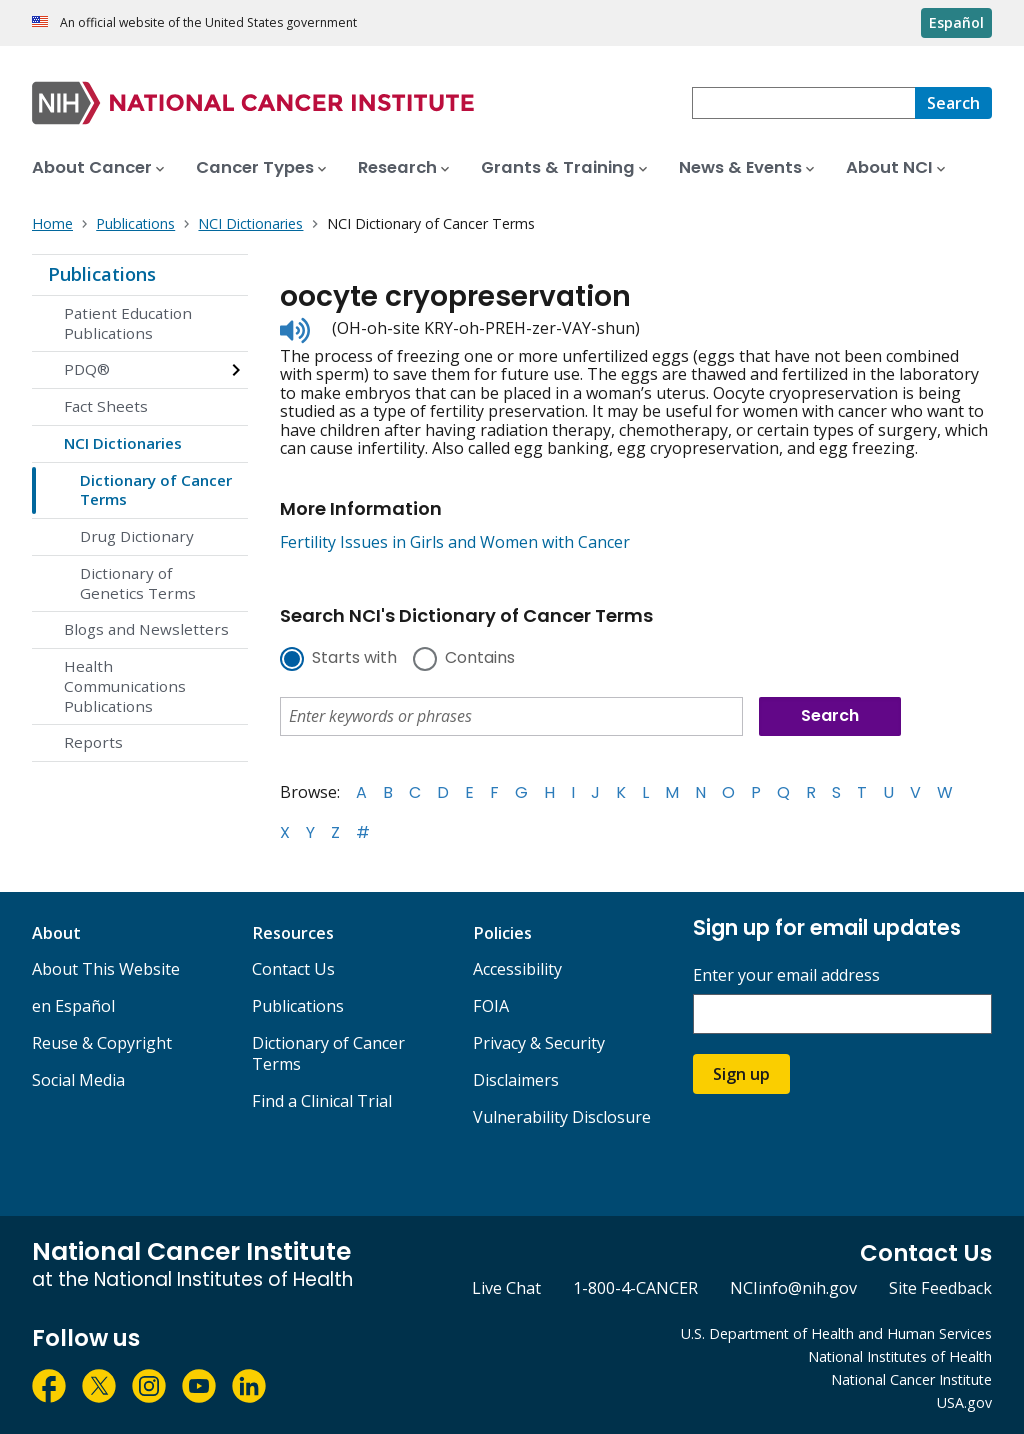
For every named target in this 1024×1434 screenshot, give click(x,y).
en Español (73, 1006)
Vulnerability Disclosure (562, 1117)
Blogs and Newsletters (146, 629)
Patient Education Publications (128, 323)
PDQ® (87, 369)
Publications (102, 274)
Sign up (741, 1074)
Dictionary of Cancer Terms (156, 490)
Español (956, 22)
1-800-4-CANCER (635, 1288)
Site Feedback (940, 1288)
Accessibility (517, 969)
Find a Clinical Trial (322, 1101)
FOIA (491, 1006)
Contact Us (293, 969)
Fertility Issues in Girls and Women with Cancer (455, 542)
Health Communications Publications (125, 686)
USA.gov (964, 1402)
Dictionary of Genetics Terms (138, 583)
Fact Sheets (106, 406)
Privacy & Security (539, 1043)
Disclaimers (516, 1080)
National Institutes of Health (900, 1356)
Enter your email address (786, 975)
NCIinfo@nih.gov (793, 1288)
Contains (480, 659)
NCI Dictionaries (123, 443)
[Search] (953, 103)
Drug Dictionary (137, 536)
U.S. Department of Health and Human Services (836, 1333)
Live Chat (506, 1288)
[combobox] (803, 103)
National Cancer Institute (911, 1379)
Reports (93, 742)
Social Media (78, 1080)
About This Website (106, 969)
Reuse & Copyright (102, 1043)
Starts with (354, 659)
